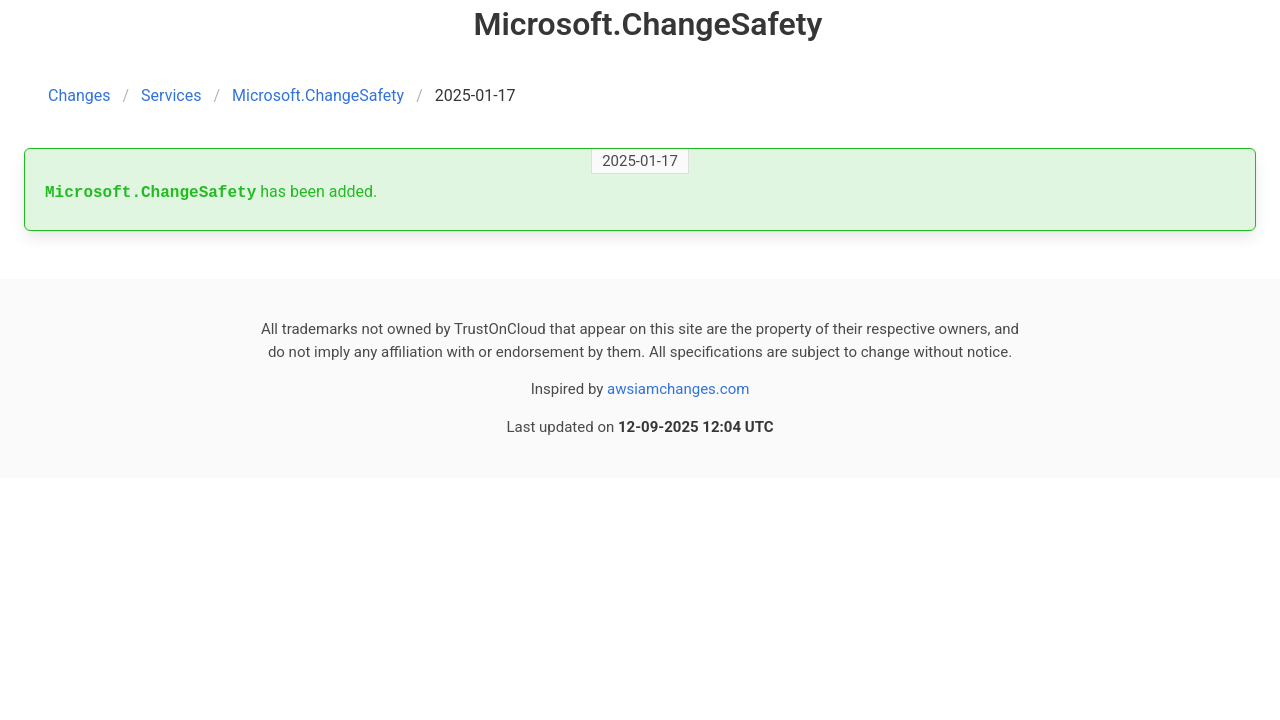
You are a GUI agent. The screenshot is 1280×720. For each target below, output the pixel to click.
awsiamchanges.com (678, 389)
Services (171, 95)
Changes (79, 95)
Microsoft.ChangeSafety (318, 95)
